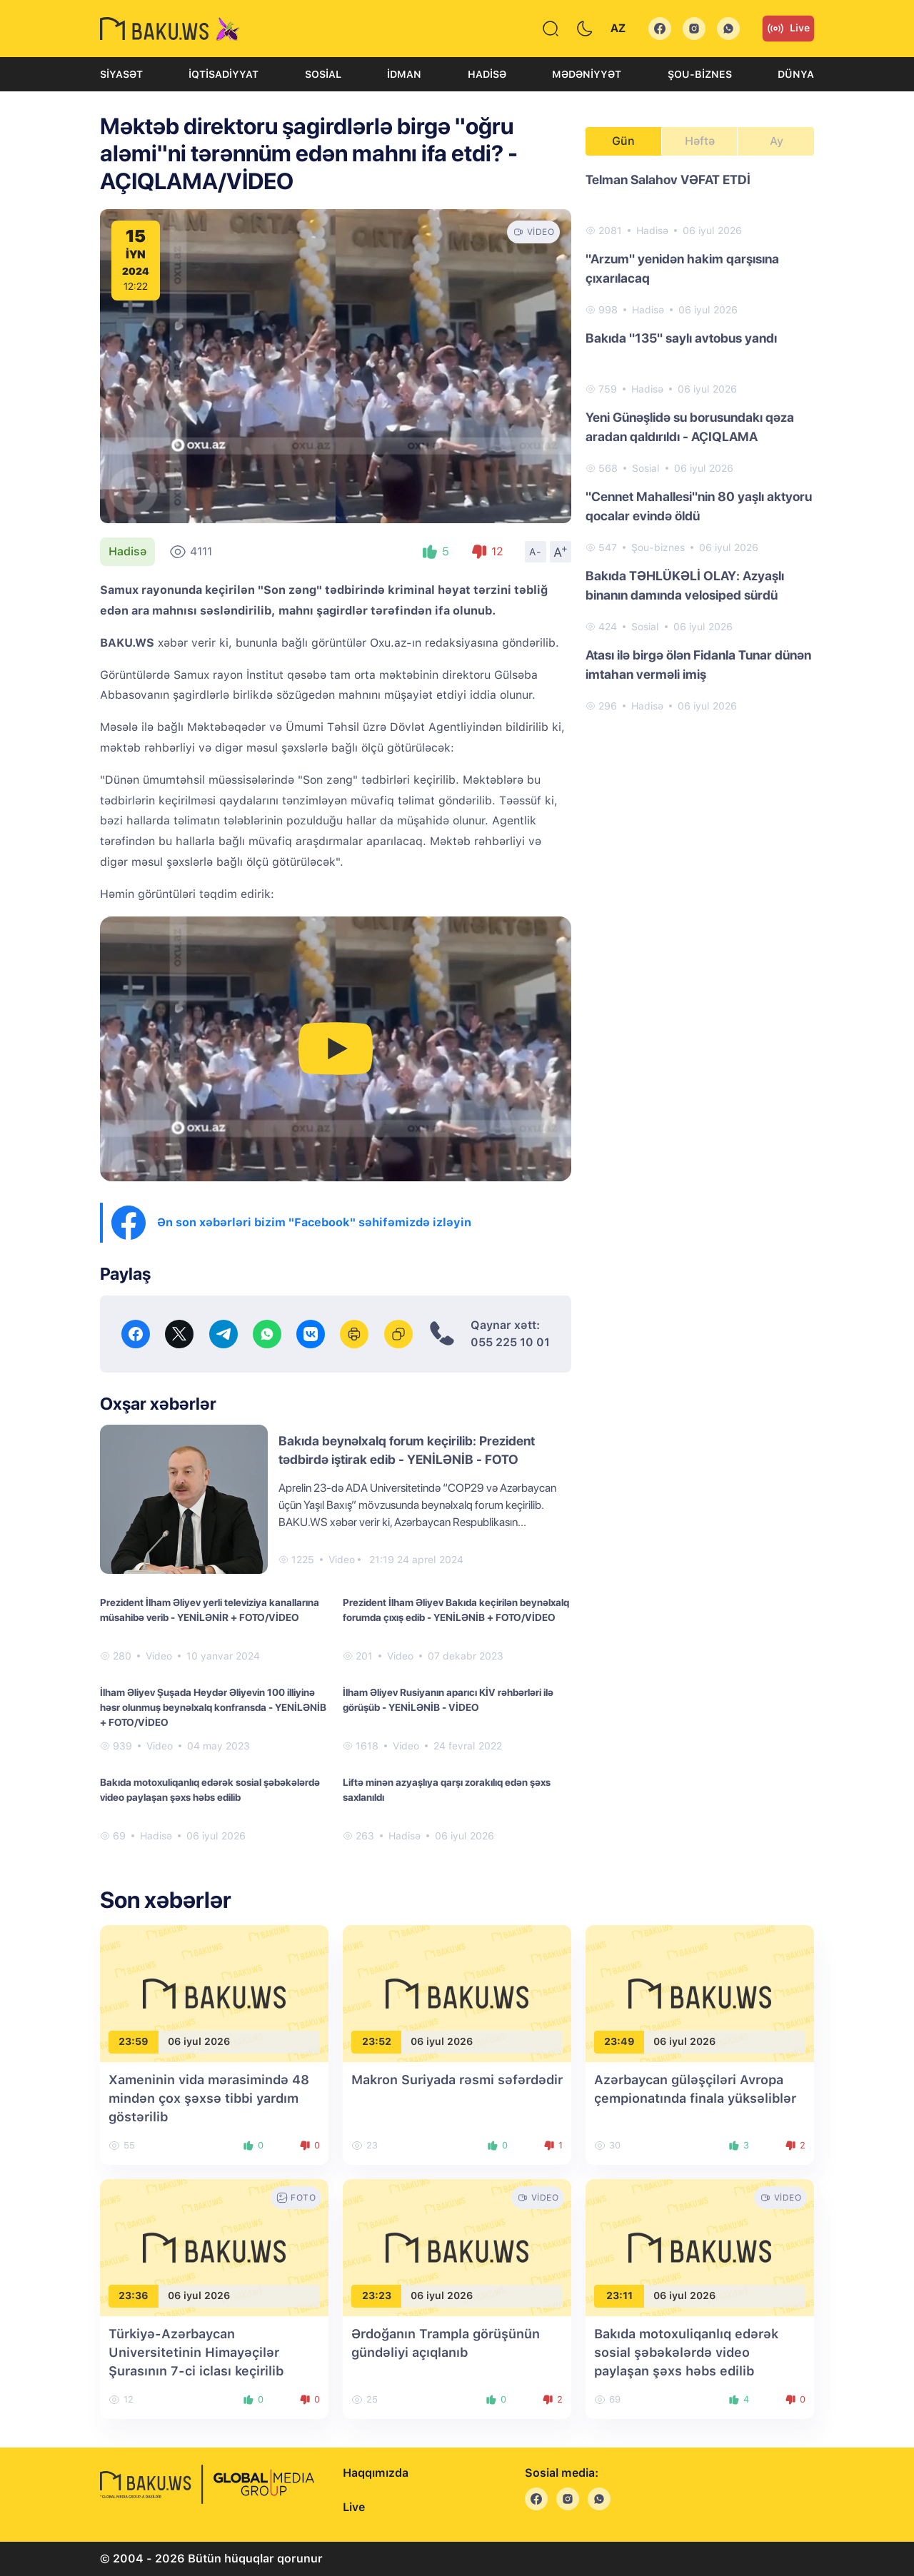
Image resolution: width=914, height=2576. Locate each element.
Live (788, 28)
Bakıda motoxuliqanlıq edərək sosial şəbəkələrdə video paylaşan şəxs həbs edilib (210, 1790)
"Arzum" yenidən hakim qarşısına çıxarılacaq (682, 268)
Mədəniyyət (586, 74)
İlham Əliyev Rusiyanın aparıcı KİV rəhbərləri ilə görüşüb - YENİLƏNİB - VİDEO (448, 1700)
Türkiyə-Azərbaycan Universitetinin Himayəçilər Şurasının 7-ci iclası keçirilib (196, 2352)
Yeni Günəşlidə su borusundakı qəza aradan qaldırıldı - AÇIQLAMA (690, 427)
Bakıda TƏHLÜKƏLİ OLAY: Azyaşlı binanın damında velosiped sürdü (685, 585)
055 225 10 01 (510, 1342)
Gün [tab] (623, 141)
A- (535, 551)
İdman (404, 74)
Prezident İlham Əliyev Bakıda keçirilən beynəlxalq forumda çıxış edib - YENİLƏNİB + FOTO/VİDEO (456, 1610)
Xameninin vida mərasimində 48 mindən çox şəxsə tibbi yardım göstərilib (209, 2098)
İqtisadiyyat (223, 74)
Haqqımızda (375, 2473)
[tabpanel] (700, 442)
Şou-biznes (700, 74)
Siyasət (121, 74)
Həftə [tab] (700, 141)
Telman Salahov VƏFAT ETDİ (668, 179)
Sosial (323, 74)
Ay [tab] (776, 141)
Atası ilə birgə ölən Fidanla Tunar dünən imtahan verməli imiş (698, 664)
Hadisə (487, 74)
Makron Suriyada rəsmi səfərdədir (457, 2079)
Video (341, 1559)
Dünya (796, 74)
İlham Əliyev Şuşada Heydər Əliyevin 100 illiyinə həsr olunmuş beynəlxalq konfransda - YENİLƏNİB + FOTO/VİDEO (213, 1707)
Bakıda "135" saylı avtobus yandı (681, 337)
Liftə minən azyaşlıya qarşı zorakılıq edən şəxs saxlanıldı (447, 1790)
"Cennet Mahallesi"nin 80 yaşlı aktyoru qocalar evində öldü (699, 506)
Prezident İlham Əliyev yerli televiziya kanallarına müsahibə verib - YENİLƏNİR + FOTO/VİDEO (209, 1610)
